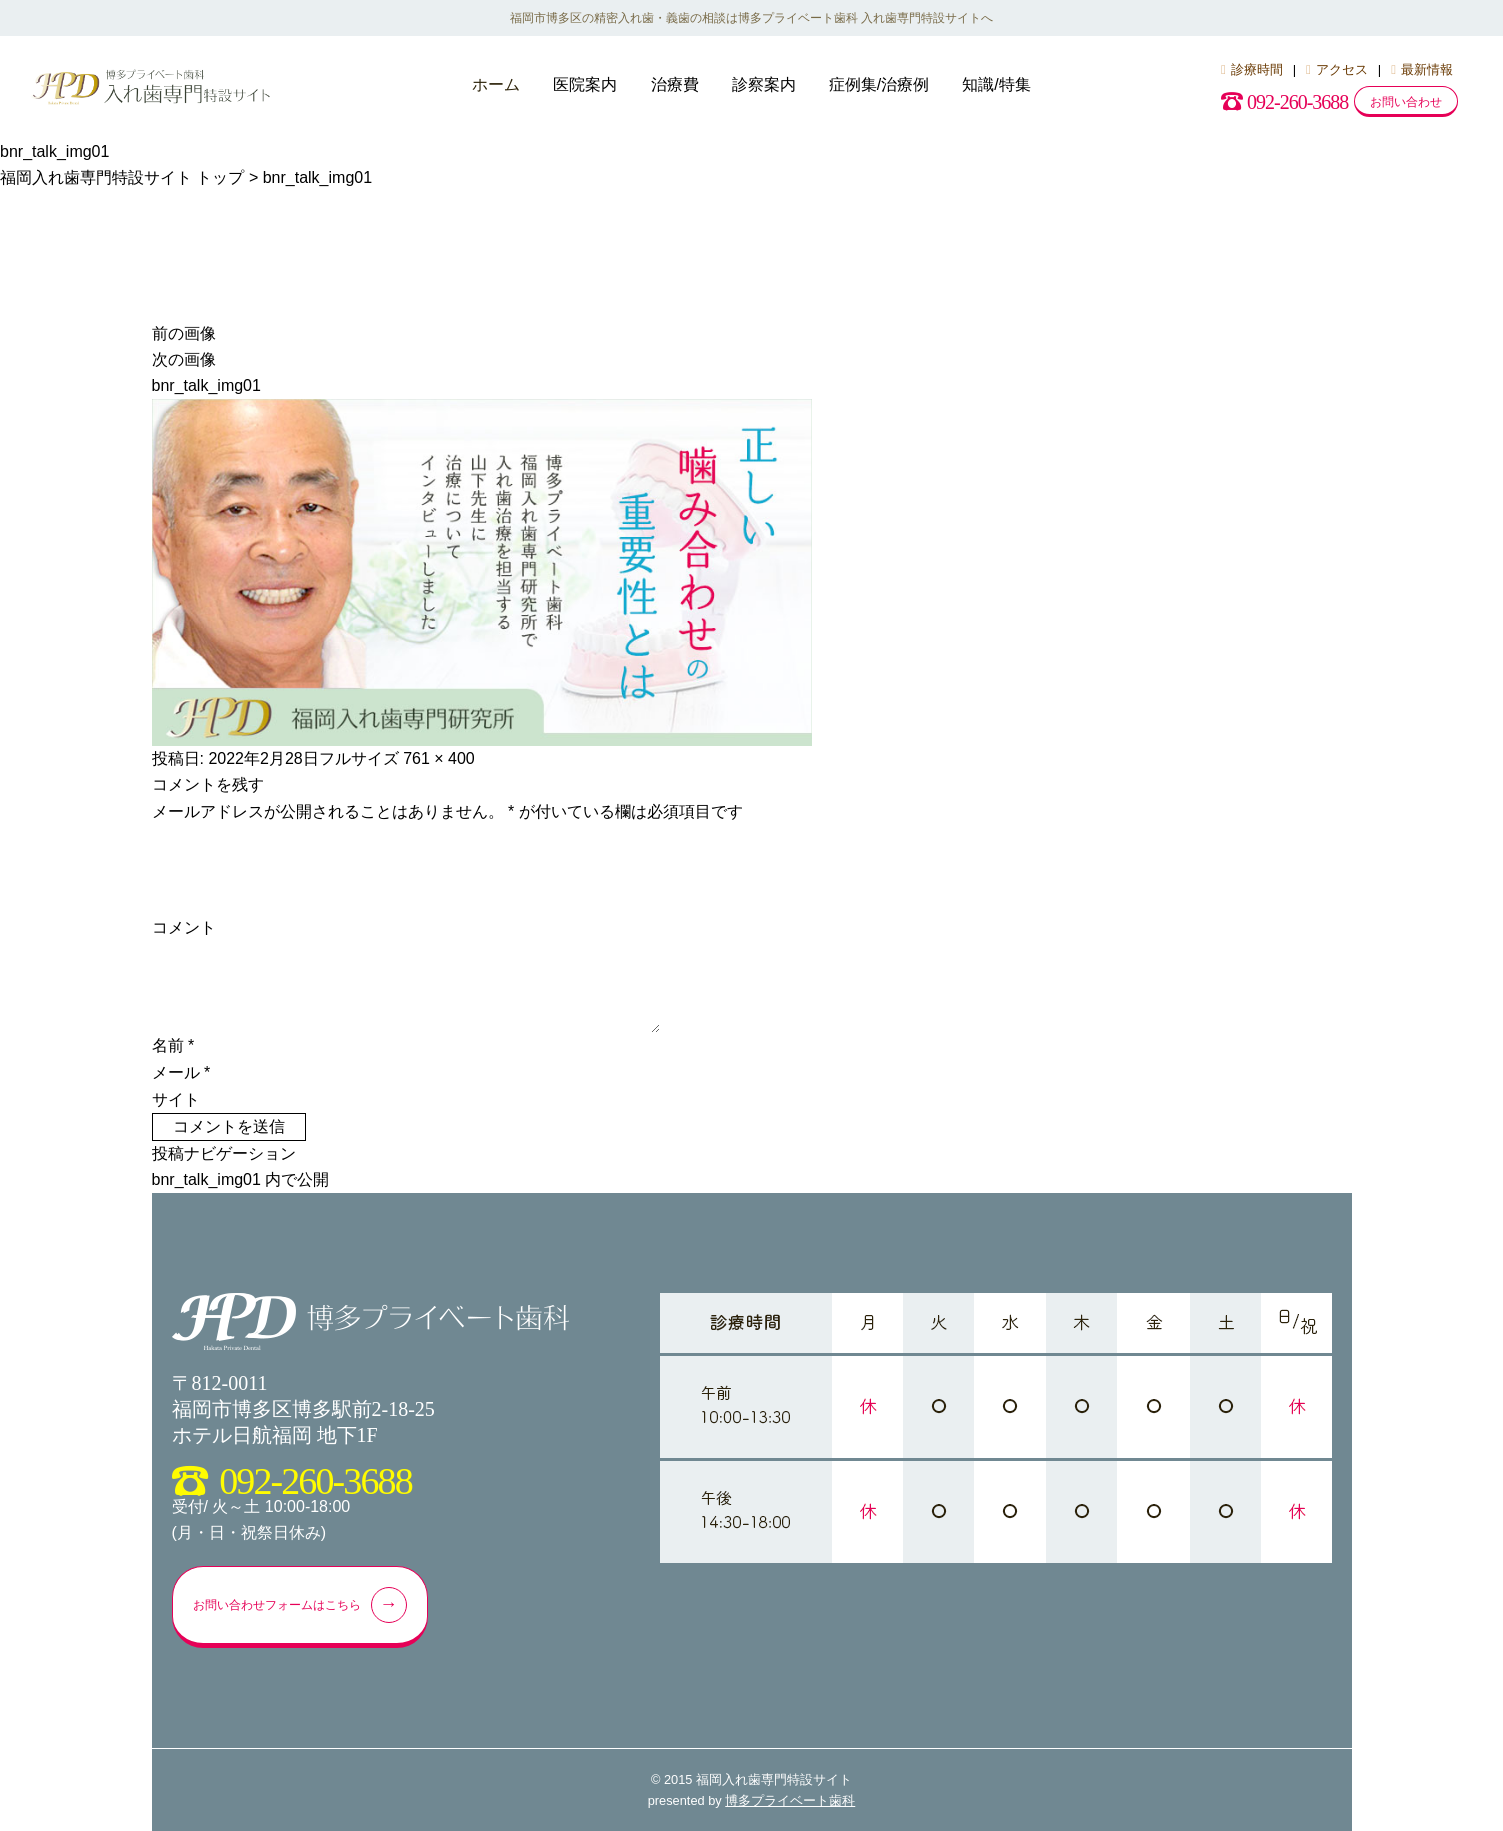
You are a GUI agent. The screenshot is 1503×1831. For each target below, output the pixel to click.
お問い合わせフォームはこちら (319, 1605)
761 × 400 (439, 758)
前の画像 (184, 333)
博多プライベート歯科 (790, 1800)
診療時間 (1252, 69)
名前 (173, 1045)
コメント (184, 927)
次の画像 (184, 359)
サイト (176, 1099)
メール (181, 1072)
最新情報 (1422, 69)
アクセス (1337, 69)
